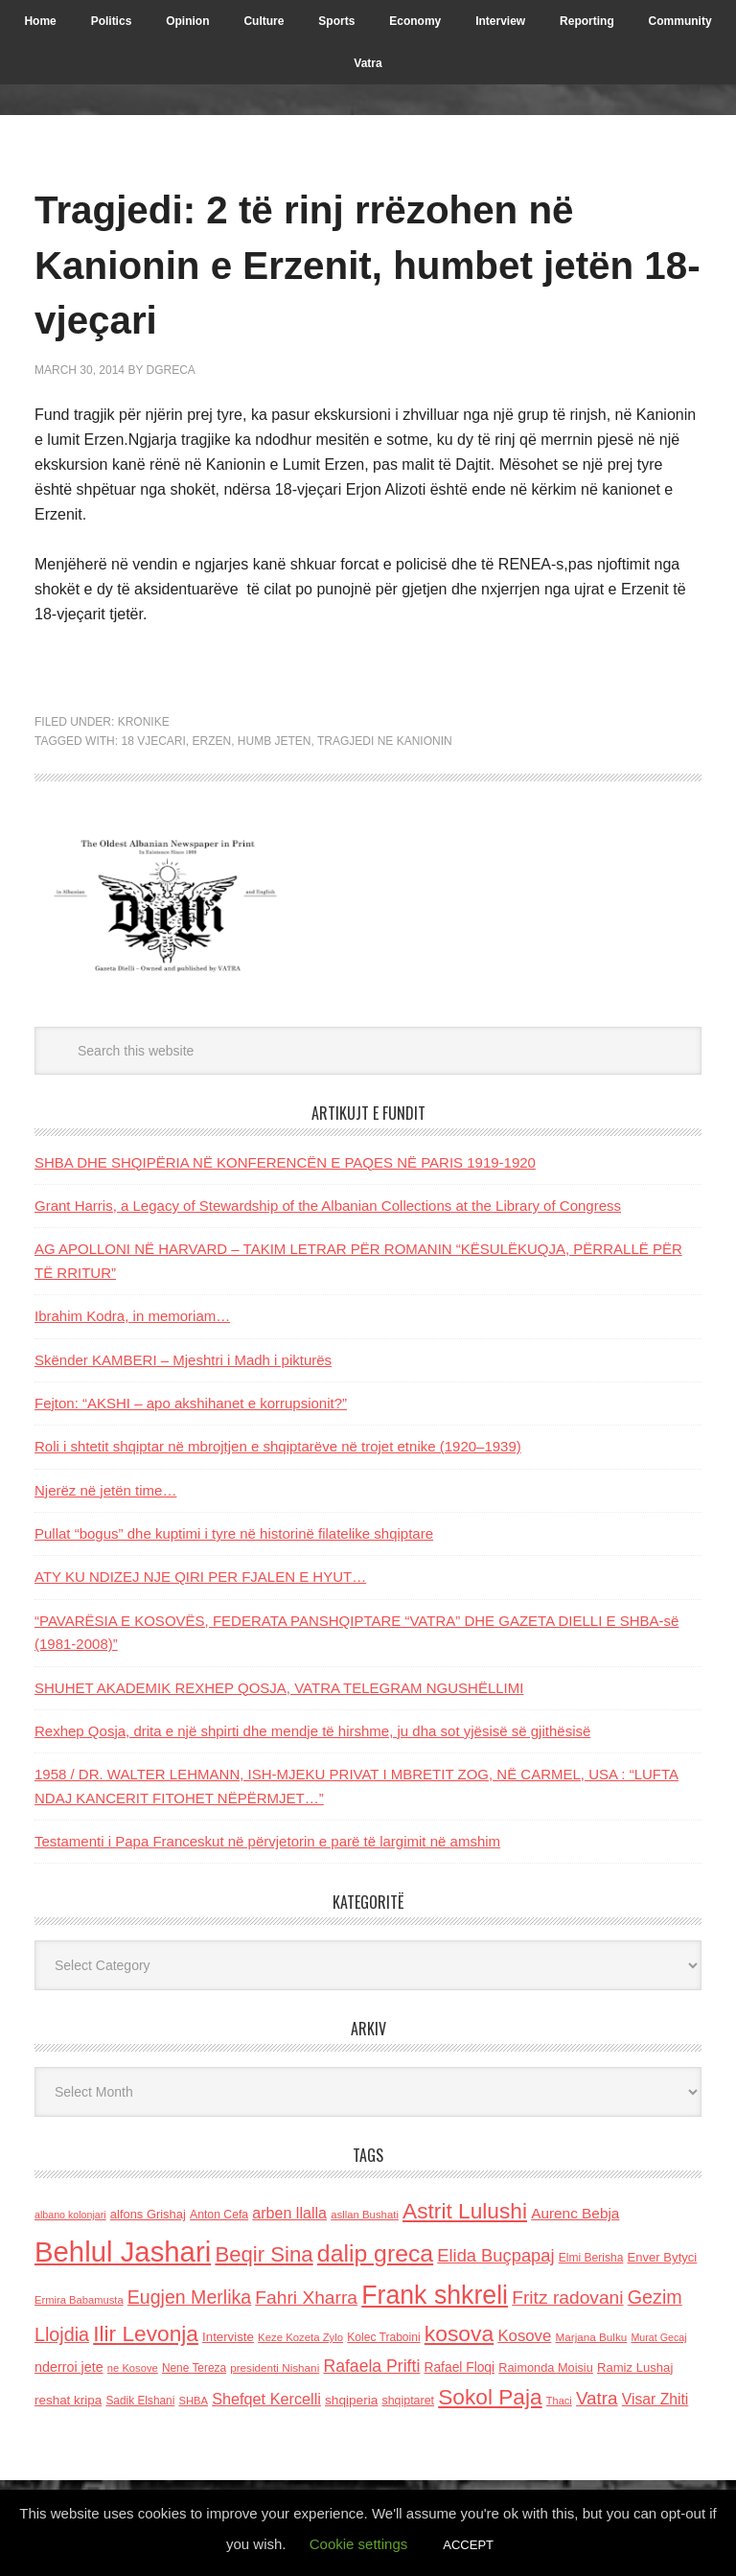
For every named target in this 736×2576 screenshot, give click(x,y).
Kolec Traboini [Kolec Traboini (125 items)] (383, 2337)
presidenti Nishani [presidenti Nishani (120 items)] (274, 2367)
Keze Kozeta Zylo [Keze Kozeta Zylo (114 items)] (300, 2337)
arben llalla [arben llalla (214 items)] (289, 2212)
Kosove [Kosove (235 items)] (524, 2336)
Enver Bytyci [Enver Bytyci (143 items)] (663, 2257)
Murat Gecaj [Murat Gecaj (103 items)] (658, 2337)
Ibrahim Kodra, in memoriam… (132, 1316)
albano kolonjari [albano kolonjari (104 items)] (70, 2214)
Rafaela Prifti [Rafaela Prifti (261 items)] (371, 2366)
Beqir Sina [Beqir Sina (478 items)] (263, 2254)
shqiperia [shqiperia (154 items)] (351, 2400)
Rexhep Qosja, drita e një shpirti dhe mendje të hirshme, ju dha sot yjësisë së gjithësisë (312, 1731)
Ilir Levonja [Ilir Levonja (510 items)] (145, 2333)
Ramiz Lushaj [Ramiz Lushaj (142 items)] (635, 2367)
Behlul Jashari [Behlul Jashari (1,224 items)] (122, 2251)
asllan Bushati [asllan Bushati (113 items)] (365, 2214)
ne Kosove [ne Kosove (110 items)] (132, 2368)
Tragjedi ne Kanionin (384, 741)
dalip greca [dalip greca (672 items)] (375, 2253)
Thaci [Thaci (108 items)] (559, 2400)
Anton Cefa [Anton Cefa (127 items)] (219, 2214)
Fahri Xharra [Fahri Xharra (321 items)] (306, 2297)
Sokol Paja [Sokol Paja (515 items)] (489, 2396)
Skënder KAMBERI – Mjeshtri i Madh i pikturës (183, 1360)
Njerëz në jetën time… (105, 1490)
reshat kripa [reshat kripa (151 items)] (68, 2400)
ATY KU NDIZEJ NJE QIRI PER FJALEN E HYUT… (200, 1576)
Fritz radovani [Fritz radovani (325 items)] (567, 2297)
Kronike (144, 722)
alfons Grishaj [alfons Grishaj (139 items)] (148, 2214)
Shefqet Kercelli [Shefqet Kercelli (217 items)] (266, 2398)
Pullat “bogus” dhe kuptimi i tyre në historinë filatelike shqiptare (233, 1533)
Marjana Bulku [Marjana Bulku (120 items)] (592, 2337)
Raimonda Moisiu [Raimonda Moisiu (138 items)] (545, 2367)
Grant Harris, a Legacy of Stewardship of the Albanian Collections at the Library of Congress (327, 1205)
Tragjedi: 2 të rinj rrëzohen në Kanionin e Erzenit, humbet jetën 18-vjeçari (355, 262)
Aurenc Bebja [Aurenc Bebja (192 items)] (575, 2213)
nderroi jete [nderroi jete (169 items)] (69, 2367)
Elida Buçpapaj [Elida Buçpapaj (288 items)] (495, 2255)
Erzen (211, 741)
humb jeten (274, 741)
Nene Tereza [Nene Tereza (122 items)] (194, 2368)
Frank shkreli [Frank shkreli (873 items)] (434, 2295)
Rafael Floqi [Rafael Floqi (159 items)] (459, 2367)
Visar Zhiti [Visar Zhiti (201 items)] (655, 2399)
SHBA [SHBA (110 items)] (193, 2400)
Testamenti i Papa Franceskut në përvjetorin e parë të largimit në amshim (267, 1841)
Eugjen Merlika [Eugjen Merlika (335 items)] (189, 2297)
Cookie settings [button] (359, 2544)
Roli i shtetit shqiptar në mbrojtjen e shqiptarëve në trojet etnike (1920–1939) (277, 1446)
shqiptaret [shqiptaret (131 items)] (408, 2400)
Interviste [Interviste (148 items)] (228, 2337)
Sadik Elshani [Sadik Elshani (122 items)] (139, 2400)
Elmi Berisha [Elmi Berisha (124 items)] (591, 2257)
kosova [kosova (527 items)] (459, 2333)
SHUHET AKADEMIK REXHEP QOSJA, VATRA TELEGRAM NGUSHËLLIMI (278, 1688)
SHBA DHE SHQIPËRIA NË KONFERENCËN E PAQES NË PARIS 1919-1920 (285, 1162)
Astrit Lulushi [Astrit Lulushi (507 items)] (464, 2210)
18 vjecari (153, 741)
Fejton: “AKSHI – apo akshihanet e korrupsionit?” (190, 1403)
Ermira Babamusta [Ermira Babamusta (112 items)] (79, 2300)
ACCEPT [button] (468, 2545)
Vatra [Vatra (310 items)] (597, 2398)
